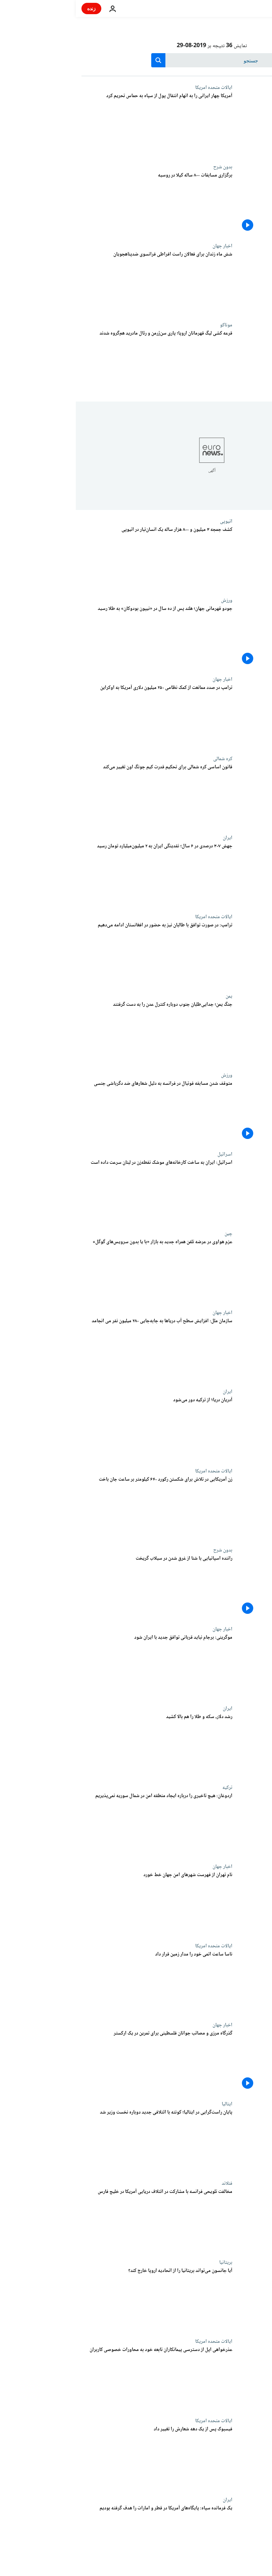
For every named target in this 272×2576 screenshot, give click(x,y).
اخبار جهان (147, 246)
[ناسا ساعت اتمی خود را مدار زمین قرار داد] (81, 1983)
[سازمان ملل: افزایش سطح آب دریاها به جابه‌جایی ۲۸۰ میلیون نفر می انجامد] (81, 1349)
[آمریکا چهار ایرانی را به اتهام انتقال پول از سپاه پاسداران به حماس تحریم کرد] (81, 124)
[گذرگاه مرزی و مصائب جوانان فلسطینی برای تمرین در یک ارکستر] (81, 2062)
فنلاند (151, 2183)
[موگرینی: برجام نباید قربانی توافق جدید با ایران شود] (81, 1666)
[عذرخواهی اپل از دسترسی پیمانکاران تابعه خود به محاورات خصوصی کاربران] (81, 2378)
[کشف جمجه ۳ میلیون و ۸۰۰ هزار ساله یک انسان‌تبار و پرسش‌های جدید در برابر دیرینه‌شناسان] (81, 558)
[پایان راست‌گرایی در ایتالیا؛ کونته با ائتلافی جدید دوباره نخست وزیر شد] (81, 2141)
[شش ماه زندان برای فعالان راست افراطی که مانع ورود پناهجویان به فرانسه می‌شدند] (81, 283)
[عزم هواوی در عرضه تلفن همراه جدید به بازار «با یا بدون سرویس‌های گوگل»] (81, 1270)
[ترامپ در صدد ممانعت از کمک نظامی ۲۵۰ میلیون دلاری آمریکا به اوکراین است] (81, 716)
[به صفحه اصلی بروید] (246, 8)
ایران (152, 838)
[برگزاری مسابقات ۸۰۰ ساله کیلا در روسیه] (81, 204)
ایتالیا (151, 2104)
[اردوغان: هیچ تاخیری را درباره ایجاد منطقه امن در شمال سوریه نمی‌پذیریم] (81, 1824)
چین (153, 1233)
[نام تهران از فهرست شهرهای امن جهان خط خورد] (81, 1903)
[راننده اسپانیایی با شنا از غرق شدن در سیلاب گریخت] (81, 1587)
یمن (153, 996)
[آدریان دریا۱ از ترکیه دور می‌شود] (81, 1428)
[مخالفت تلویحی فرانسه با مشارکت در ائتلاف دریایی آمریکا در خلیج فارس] (81, 2220)
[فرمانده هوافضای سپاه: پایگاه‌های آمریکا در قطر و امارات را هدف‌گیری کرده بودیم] (81, 2536)
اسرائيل (149, 1154)
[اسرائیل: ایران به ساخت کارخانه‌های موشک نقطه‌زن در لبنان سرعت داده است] (81, 1191)
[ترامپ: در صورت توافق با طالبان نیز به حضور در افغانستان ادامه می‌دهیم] (81, 953)
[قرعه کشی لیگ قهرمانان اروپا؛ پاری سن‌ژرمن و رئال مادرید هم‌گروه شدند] (81, 362)
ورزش (151, 600)
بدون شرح (147, 167)
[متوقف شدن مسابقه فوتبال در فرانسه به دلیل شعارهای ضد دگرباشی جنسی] (81, 1112)
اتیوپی (150, 521)
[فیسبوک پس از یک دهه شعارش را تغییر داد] (81, 2457)
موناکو (150, 325)
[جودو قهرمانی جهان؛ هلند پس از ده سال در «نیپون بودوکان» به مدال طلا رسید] (81, 637)
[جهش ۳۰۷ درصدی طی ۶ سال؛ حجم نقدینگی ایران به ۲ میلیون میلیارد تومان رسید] (81, 874)
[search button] (82, 60)
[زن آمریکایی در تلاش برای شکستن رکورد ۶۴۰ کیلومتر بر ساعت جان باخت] (81, 1508)
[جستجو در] (136, 60)
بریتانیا (150, 2262)
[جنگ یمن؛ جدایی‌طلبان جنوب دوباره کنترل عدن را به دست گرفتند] (81, 1033)
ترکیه (152, 1787)
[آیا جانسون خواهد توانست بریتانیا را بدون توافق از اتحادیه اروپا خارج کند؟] (81, 2299)
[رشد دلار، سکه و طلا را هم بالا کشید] (81, 1745)
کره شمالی (147, 759)
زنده (15, 8)
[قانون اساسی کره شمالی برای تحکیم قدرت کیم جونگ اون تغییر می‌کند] (81, 795)
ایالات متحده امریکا (138, 87)
